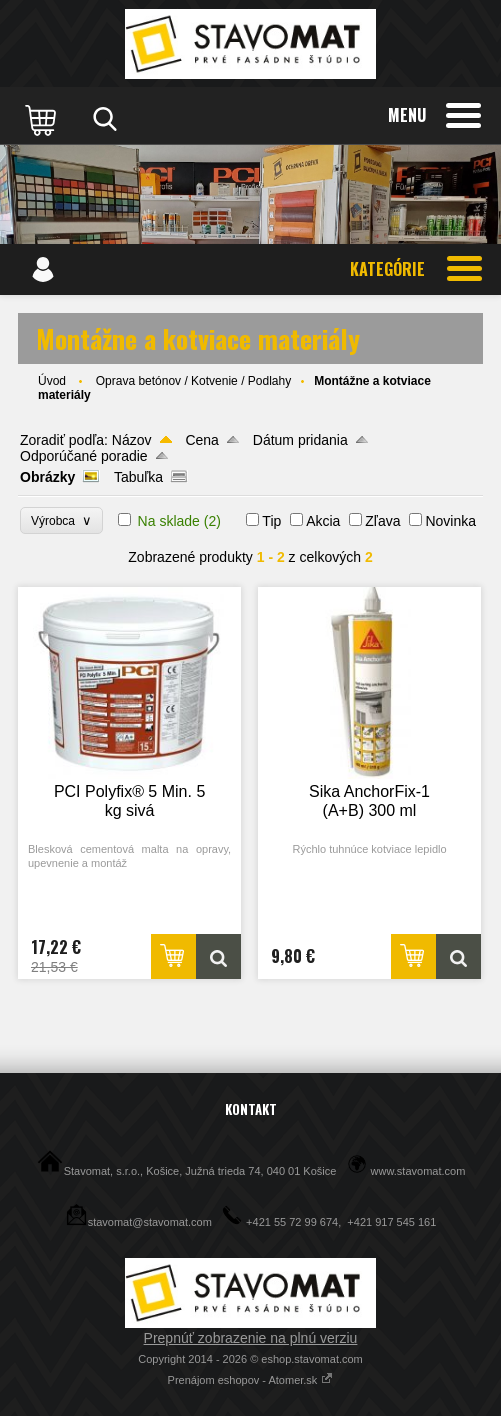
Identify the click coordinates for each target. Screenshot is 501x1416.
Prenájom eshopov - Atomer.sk (251, 1380)
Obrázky (47, 477)
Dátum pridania (300, 440)
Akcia (323, 521)
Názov (132, 440)
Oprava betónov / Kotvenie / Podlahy (193, 381)
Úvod (52, 381)
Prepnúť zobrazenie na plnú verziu (251, 1338)
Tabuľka (138, 477)
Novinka (450, 521)
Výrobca (61, 520)
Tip (271, 521)
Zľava (382, 521)
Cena (201, 440)
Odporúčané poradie (84, 456)
